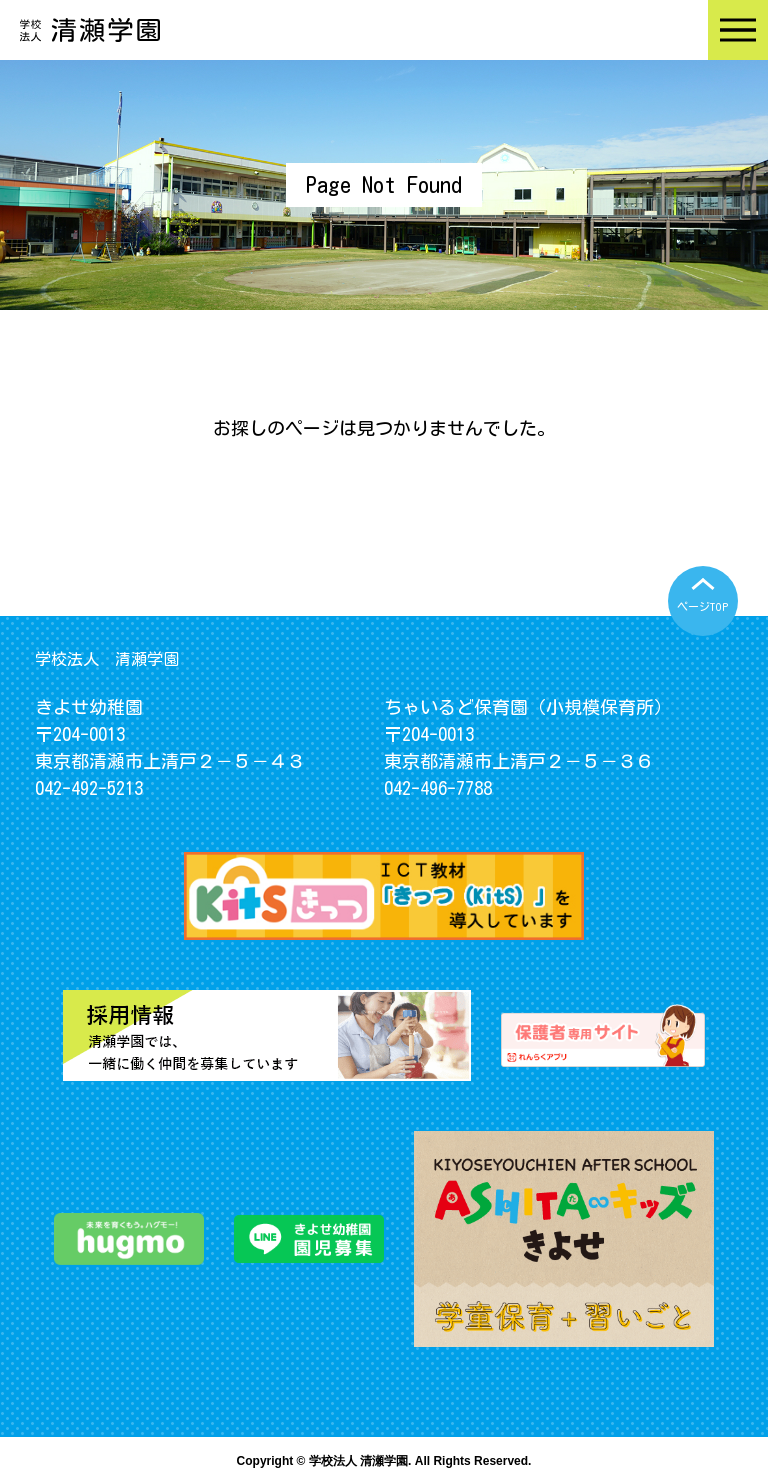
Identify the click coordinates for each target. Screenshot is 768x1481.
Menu (738, 30)
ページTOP (703, 606)
